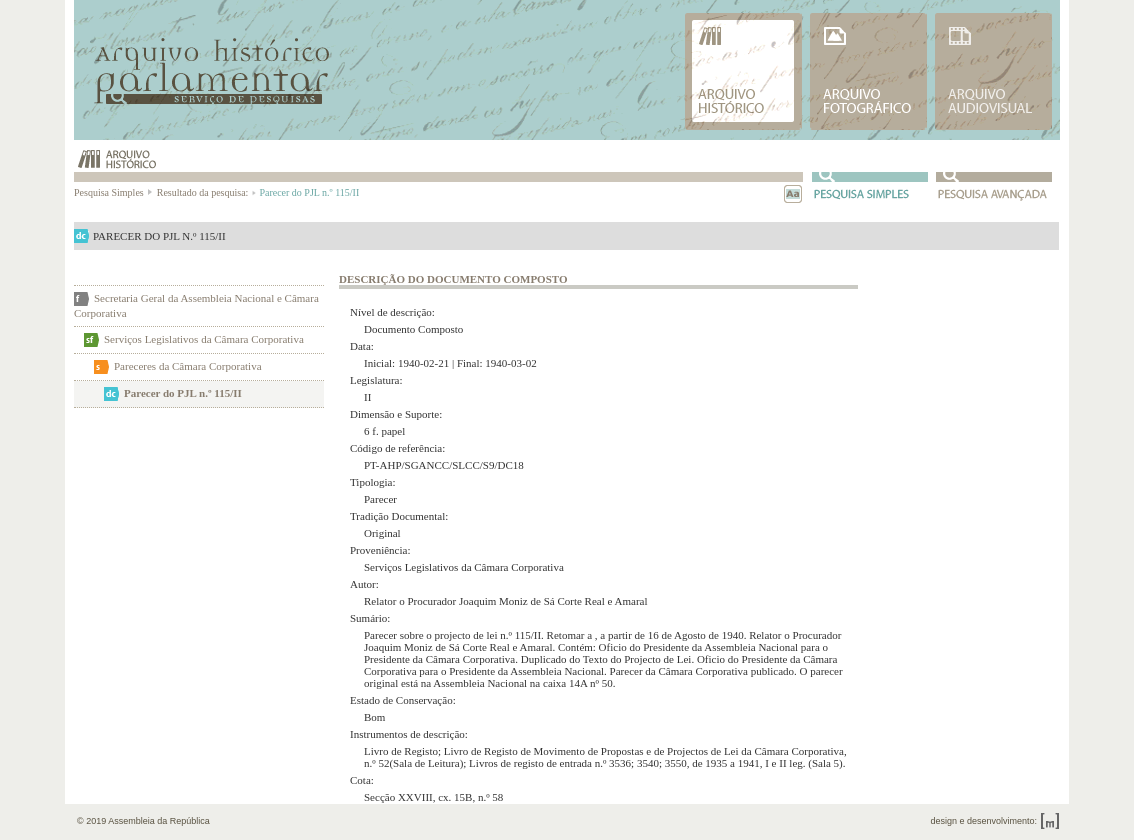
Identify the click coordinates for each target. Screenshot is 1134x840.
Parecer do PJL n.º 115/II (183, 393)
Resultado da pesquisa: (205, 192)
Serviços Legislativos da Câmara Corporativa (204, 339)
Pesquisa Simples (114, 192)
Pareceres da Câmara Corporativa (188, 366)
